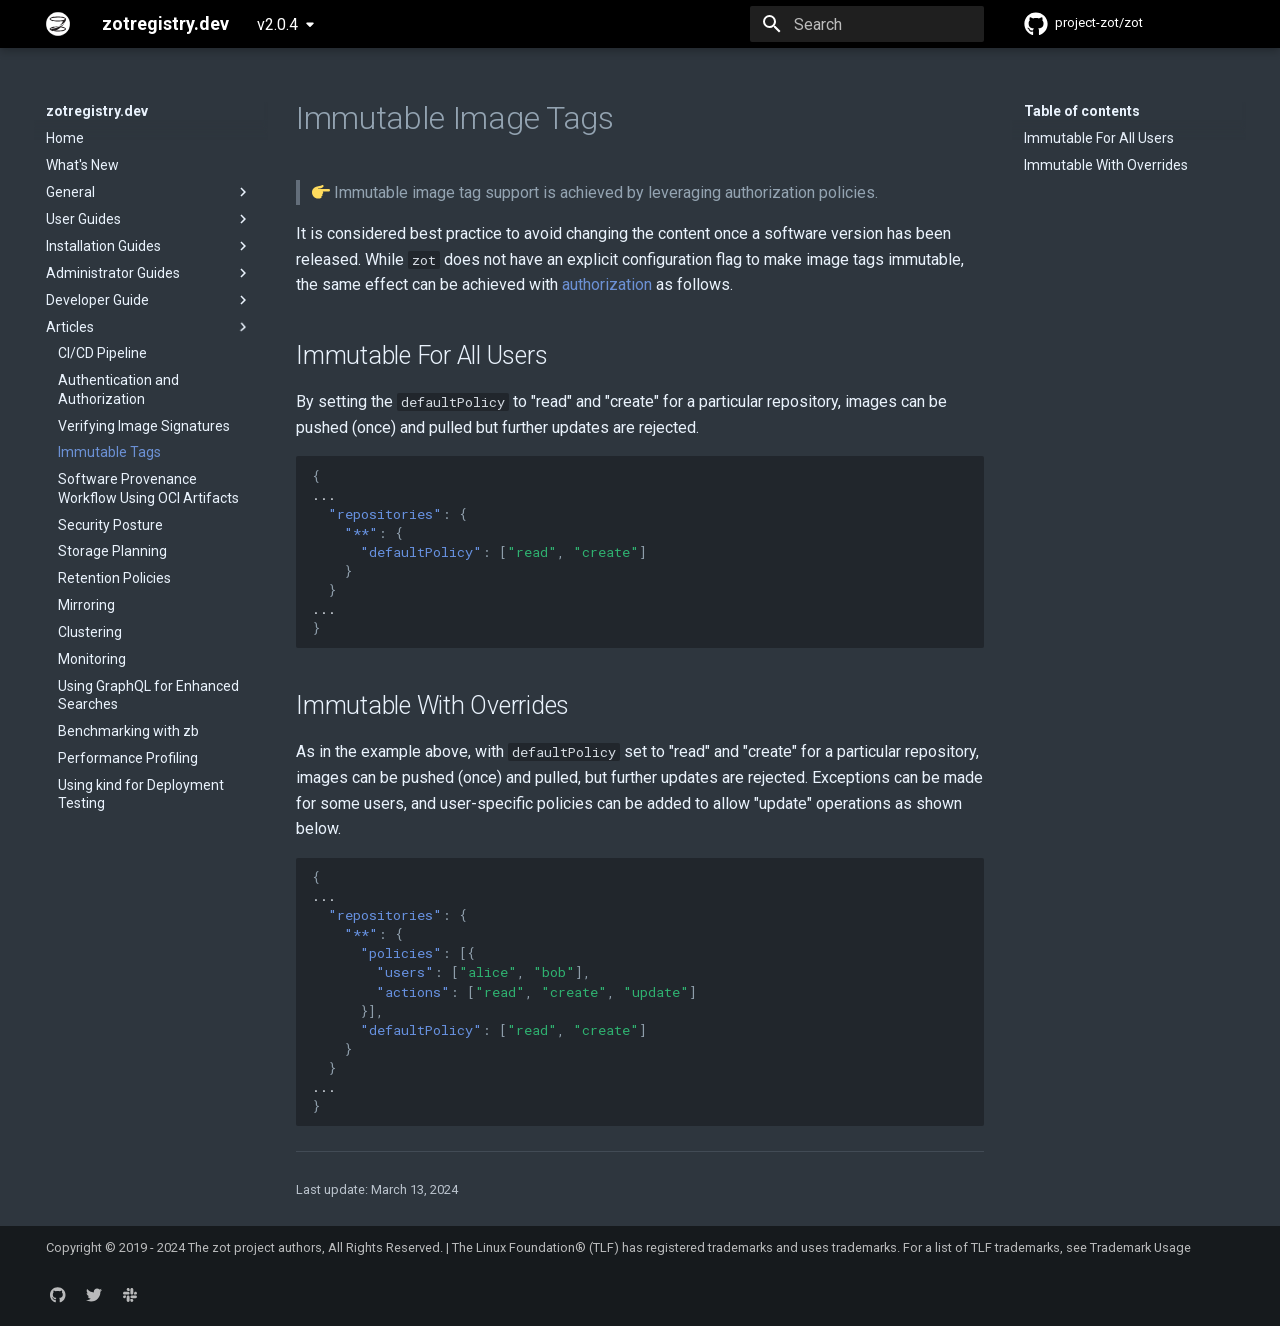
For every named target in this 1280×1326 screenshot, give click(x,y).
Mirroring (86, 605)
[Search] (867, 24)
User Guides (149, 219)
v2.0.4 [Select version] (277, 24)
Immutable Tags (109, 452)
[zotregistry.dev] (58, 24)
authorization (607, 284)
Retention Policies (114, 578)
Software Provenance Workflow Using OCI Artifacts (148, 488)
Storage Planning (112, 551)
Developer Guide (149, 300)
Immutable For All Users (1099, 138)
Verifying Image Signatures (144, 426)
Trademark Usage (1140, 1247)
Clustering (90, 632)
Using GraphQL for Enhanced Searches (148, 695)
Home (65, 138)
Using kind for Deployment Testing (141, 794)
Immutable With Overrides (1106, 165)
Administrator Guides (149, 273)
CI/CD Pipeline (102, 353)
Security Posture (110, 525)
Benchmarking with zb (128, 731)
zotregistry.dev (97, 111)
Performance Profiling (128, 758)
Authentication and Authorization (118, 389)
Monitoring (92, 659)
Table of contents (1082, 111)
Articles (149, 327)
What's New (82, 165)
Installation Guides (149, 246)
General (149, 192)
